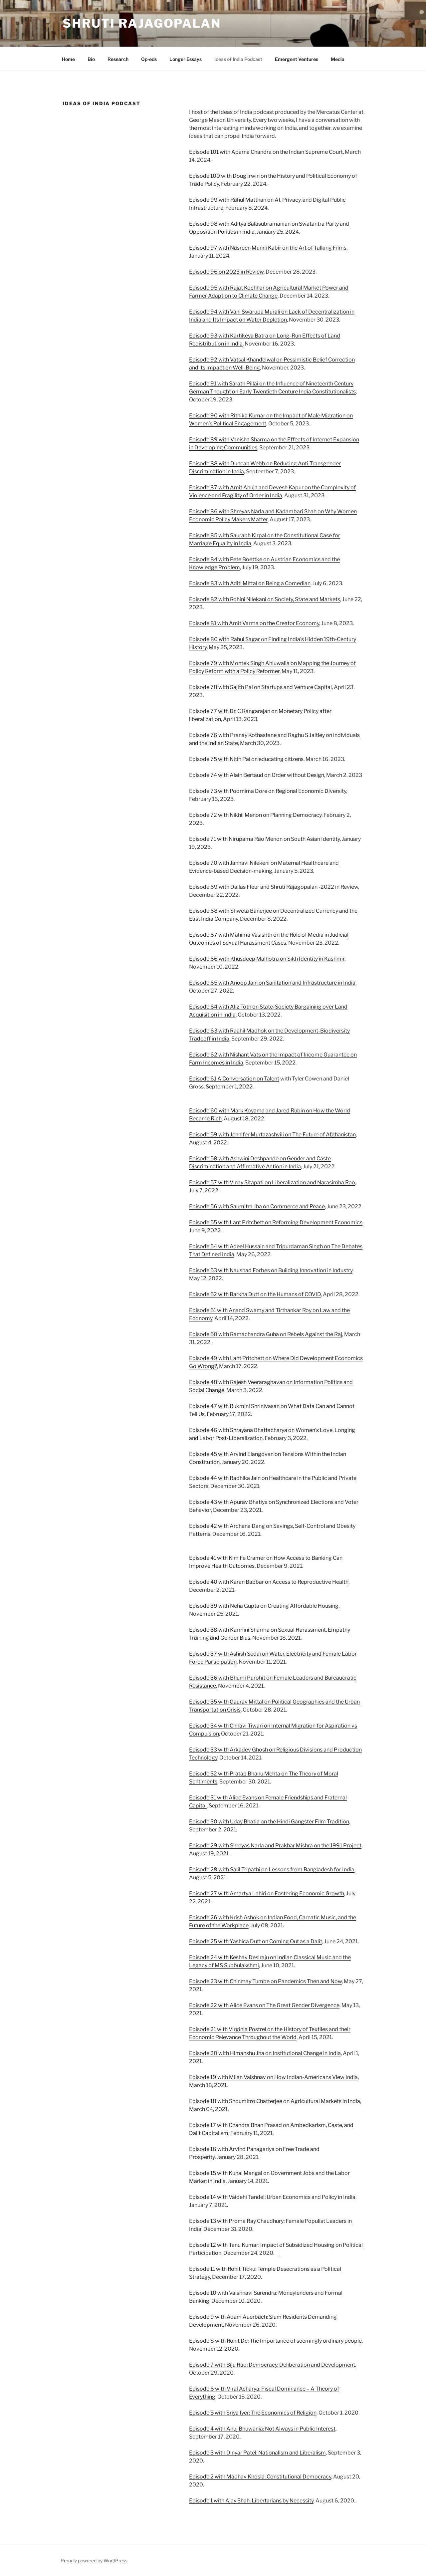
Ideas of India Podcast (238, 59)
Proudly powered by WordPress (94, 2560)
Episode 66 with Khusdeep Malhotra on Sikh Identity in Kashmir (266, 959)
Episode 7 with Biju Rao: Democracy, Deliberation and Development (272, 2365)
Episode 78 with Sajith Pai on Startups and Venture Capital (260, 687)
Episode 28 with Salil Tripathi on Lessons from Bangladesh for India (271, 1869)
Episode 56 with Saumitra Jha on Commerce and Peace (257, 1206)
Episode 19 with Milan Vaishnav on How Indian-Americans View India (273, 2077)
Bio (91, 59)
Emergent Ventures (296, 59)
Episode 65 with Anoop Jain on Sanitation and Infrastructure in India (272, 983)
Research (117, 59)
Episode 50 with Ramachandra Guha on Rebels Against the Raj (265, 1334)
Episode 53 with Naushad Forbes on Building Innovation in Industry (270, 1270)
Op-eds (149, 59)
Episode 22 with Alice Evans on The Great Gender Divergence (264, 2005)
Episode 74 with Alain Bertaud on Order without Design (256, 775)
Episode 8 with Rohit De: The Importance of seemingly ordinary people (275, 2341)
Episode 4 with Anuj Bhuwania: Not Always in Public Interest (262, 2429)
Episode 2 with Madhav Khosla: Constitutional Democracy (260, 2476)
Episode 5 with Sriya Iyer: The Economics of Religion (253, 2413)
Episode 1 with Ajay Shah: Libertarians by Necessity (251, 2500)
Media (337, 59)
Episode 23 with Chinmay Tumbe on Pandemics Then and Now (265, 1981)
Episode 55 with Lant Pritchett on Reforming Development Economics (275, 1222)
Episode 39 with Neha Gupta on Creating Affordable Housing (263, 1606)
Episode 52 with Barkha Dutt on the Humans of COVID (255, 1294)
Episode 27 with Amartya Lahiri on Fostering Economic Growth (266, 1893)
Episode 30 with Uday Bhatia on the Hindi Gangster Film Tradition (269, 1821)
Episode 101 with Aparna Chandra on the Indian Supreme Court (266, 152)
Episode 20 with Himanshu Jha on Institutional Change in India (265, 2053)
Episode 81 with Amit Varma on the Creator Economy (254, 623)
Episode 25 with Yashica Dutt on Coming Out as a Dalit (255, 1941)
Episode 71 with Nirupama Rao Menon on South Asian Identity (264, 839)
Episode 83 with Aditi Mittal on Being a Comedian (250, 583)
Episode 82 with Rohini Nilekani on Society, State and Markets (264, 599)
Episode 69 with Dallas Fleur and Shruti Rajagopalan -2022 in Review (273, 887)
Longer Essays (185, 59)
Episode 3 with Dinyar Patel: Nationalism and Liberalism (257, 2453)
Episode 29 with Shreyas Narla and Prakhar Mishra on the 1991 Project (275, 1845)
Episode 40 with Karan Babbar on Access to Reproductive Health (268, 1582)
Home (68, 59)
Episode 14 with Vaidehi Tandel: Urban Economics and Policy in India (272, 2197)
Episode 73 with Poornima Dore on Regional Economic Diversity (267, 791)
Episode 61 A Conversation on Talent (234, 1078)
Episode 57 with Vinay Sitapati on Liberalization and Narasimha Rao (272, 1182)
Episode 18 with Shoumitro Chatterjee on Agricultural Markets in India (274, 2101)
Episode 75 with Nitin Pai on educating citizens (246, 759)
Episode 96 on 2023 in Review (226, 272)
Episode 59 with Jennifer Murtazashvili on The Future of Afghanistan (272, 1134)
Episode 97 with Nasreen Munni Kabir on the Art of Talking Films (267, 248)
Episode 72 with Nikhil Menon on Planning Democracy (255, 815)
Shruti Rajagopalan (142, 23)
